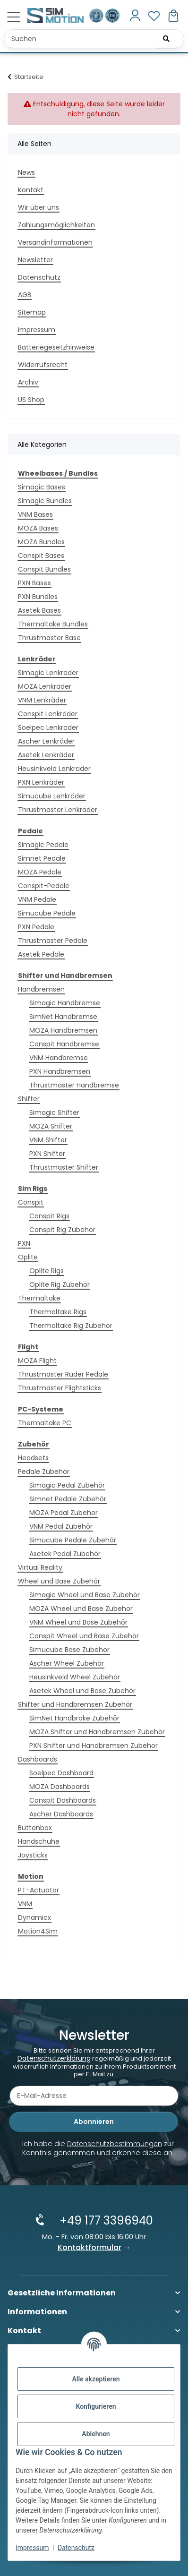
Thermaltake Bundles (53, 624)
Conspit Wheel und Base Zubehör (84, 1636)
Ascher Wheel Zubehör (66, 1663)
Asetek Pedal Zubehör (65, 1553)
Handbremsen (41, 989)
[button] (135, 16)
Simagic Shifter (54, 1112)
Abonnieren (94, 2121)
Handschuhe (39, 1841)
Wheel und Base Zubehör (59, 1581)
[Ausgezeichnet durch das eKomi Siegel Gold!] (97, 14)
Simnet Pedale (42, 858)
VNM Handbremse (58, 1057)
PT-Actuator (38, 1890)
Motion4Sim (38, 1931)
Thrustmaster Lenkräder (57, 809)
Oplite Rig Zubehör (59, 1284)
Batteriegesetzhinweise (56, 347)
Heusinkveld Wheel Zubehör (74, 1677)
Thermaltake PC (44, 1423)
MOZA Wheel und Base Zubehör (81, 1608)
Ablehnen (96, 2434)
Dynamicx (34, 1917)
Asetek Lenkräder (46, 755)
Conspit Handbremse (64, 1044)
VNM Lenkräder (42, 700)
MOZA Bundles (41, 542)
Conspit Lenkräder (47, 714)
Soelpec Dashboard (61, 1773)
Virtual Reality (40, 1567)
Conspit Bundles (44, 569)
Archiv (28, 382)
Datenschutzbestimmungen (114, 2143)
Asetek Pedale (41, 954)
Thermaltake (39, 1298)
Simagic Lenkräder (48, 672)
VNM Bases (35, 514)
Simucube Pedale (47, 913)
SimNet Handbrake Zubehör (74, 1718)
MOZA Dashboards (59, 1786)
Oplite (28, 1257)
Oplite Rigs (46, 1270)
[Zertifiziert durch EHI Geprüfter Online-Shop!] (112, 14)
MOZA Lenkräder (44, 686)
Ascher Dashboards (61, 1814)
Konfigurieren (96, 2406)
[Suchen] (166, 38)
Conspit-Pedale (43, 885)
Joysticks (33, 1855)
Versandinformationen (55, 242)
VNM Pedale (37, 899)
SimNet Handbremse (63, 1016)
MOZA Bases (38, 528)
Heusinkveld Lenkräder (54, 768)
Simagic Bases (41, 487)
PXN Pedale (36, 927)
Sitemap (32, 312)
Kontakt (30, 190)
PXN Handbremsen (59, 1071)
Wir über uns (38, 207)
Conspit (30, 1202)
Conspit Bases (41, 555)
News (26, 172)
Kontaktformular (89, 2247)
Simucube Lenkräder (51, 796)
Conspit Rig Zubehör (62, 1229)
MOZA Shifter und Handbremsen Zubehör (97, 1732)
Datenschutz (76, 2547)
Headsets (33, 1458)
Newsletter (35, 260)
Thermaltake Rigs (57, 1312)
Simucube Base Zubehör (69, 1649)
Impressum (32, 2547)
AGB (24, 295)
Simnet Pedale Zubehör (67, 1499)
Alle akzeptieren (96, 2379)
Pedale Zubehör (43, 1471)
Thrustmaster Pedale (52, 940)
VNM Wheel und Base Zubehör (78, 1622)
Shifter (29, 1099)
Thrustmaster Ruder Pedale (63, 1374)
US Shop (31, 399)
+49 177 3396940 (106, 2220)
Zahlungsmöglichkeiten (56, 225)
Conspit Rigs (49, 1216)
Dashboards (37, 1759)
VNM (25, 1903)
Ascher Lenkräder (46, 741)
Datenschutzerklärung (54, 2058)
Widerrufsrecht (43, 364)
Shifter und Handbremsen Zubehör (75, 1704)
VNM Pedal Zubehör (61, 1526)
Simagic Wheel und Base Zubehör (84, 1595)
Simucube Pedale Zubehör (72, 1540)
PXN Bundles (38, 596)
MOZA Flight (37, 1360)
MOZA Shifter (50, 1126)
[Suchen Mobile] (94, 38)
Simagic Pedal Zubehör (67, 1485)
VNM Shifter (48, 1140)
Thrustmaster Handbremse (74, 1085)
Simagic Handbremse (64, 1003)
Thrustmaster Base (49, 637)
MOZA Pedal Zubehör (63, 1512)
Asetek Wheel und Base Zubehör (82, 1690)
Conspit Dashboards (62, 1800)
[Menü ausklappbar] (13, 17)
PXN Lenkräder (41, 782)
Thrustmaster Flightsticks (59, 1388)
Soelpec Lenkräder (48, 727)
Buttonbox (35, 1827)
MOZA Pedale (39, 872)
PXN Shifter (47, 1153)
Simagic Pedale (43, 844)
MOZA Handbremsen (63, 1030)
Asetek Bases (39, 610)
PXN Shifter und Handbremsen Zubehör (93, 1745)
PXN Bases (34, 583)
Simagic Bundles (45, 500)
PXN (24, 1243)
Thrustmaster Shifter (63, 1167)
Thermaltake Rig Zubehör (70, 1325)
